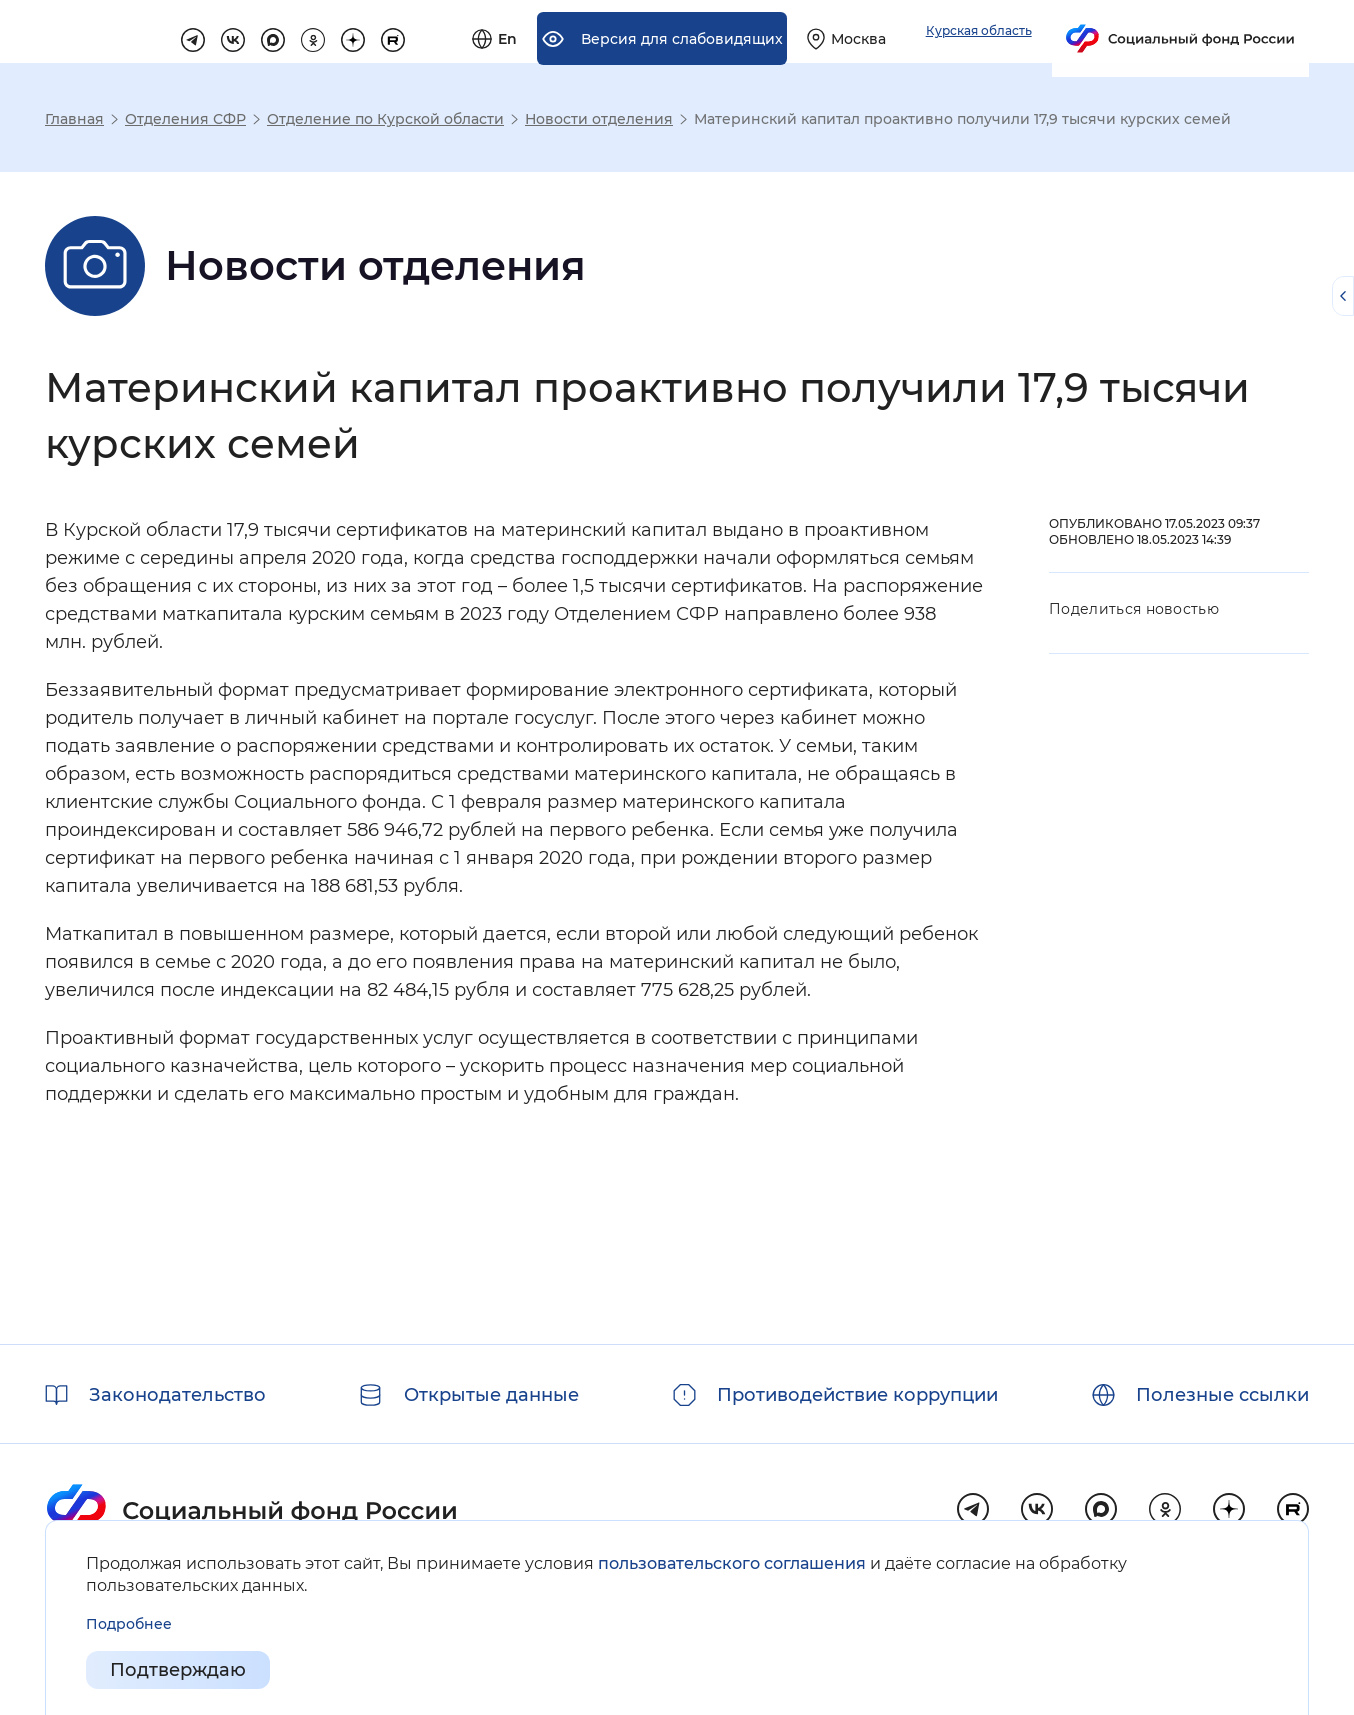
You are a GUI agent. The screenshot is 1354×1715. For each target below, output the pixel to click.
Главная (74, 119)
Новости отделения (599, 119)
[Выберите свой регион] (1073, 32)
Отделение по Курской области (385, 119)
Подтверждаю (178, 1671)
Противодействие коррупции (857, 1395)
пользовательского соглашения (732, 1563)
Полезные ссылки (1222, 1395)
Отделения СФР (185, 119)
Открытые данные (491, 1395)
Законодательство (177, 1395)
